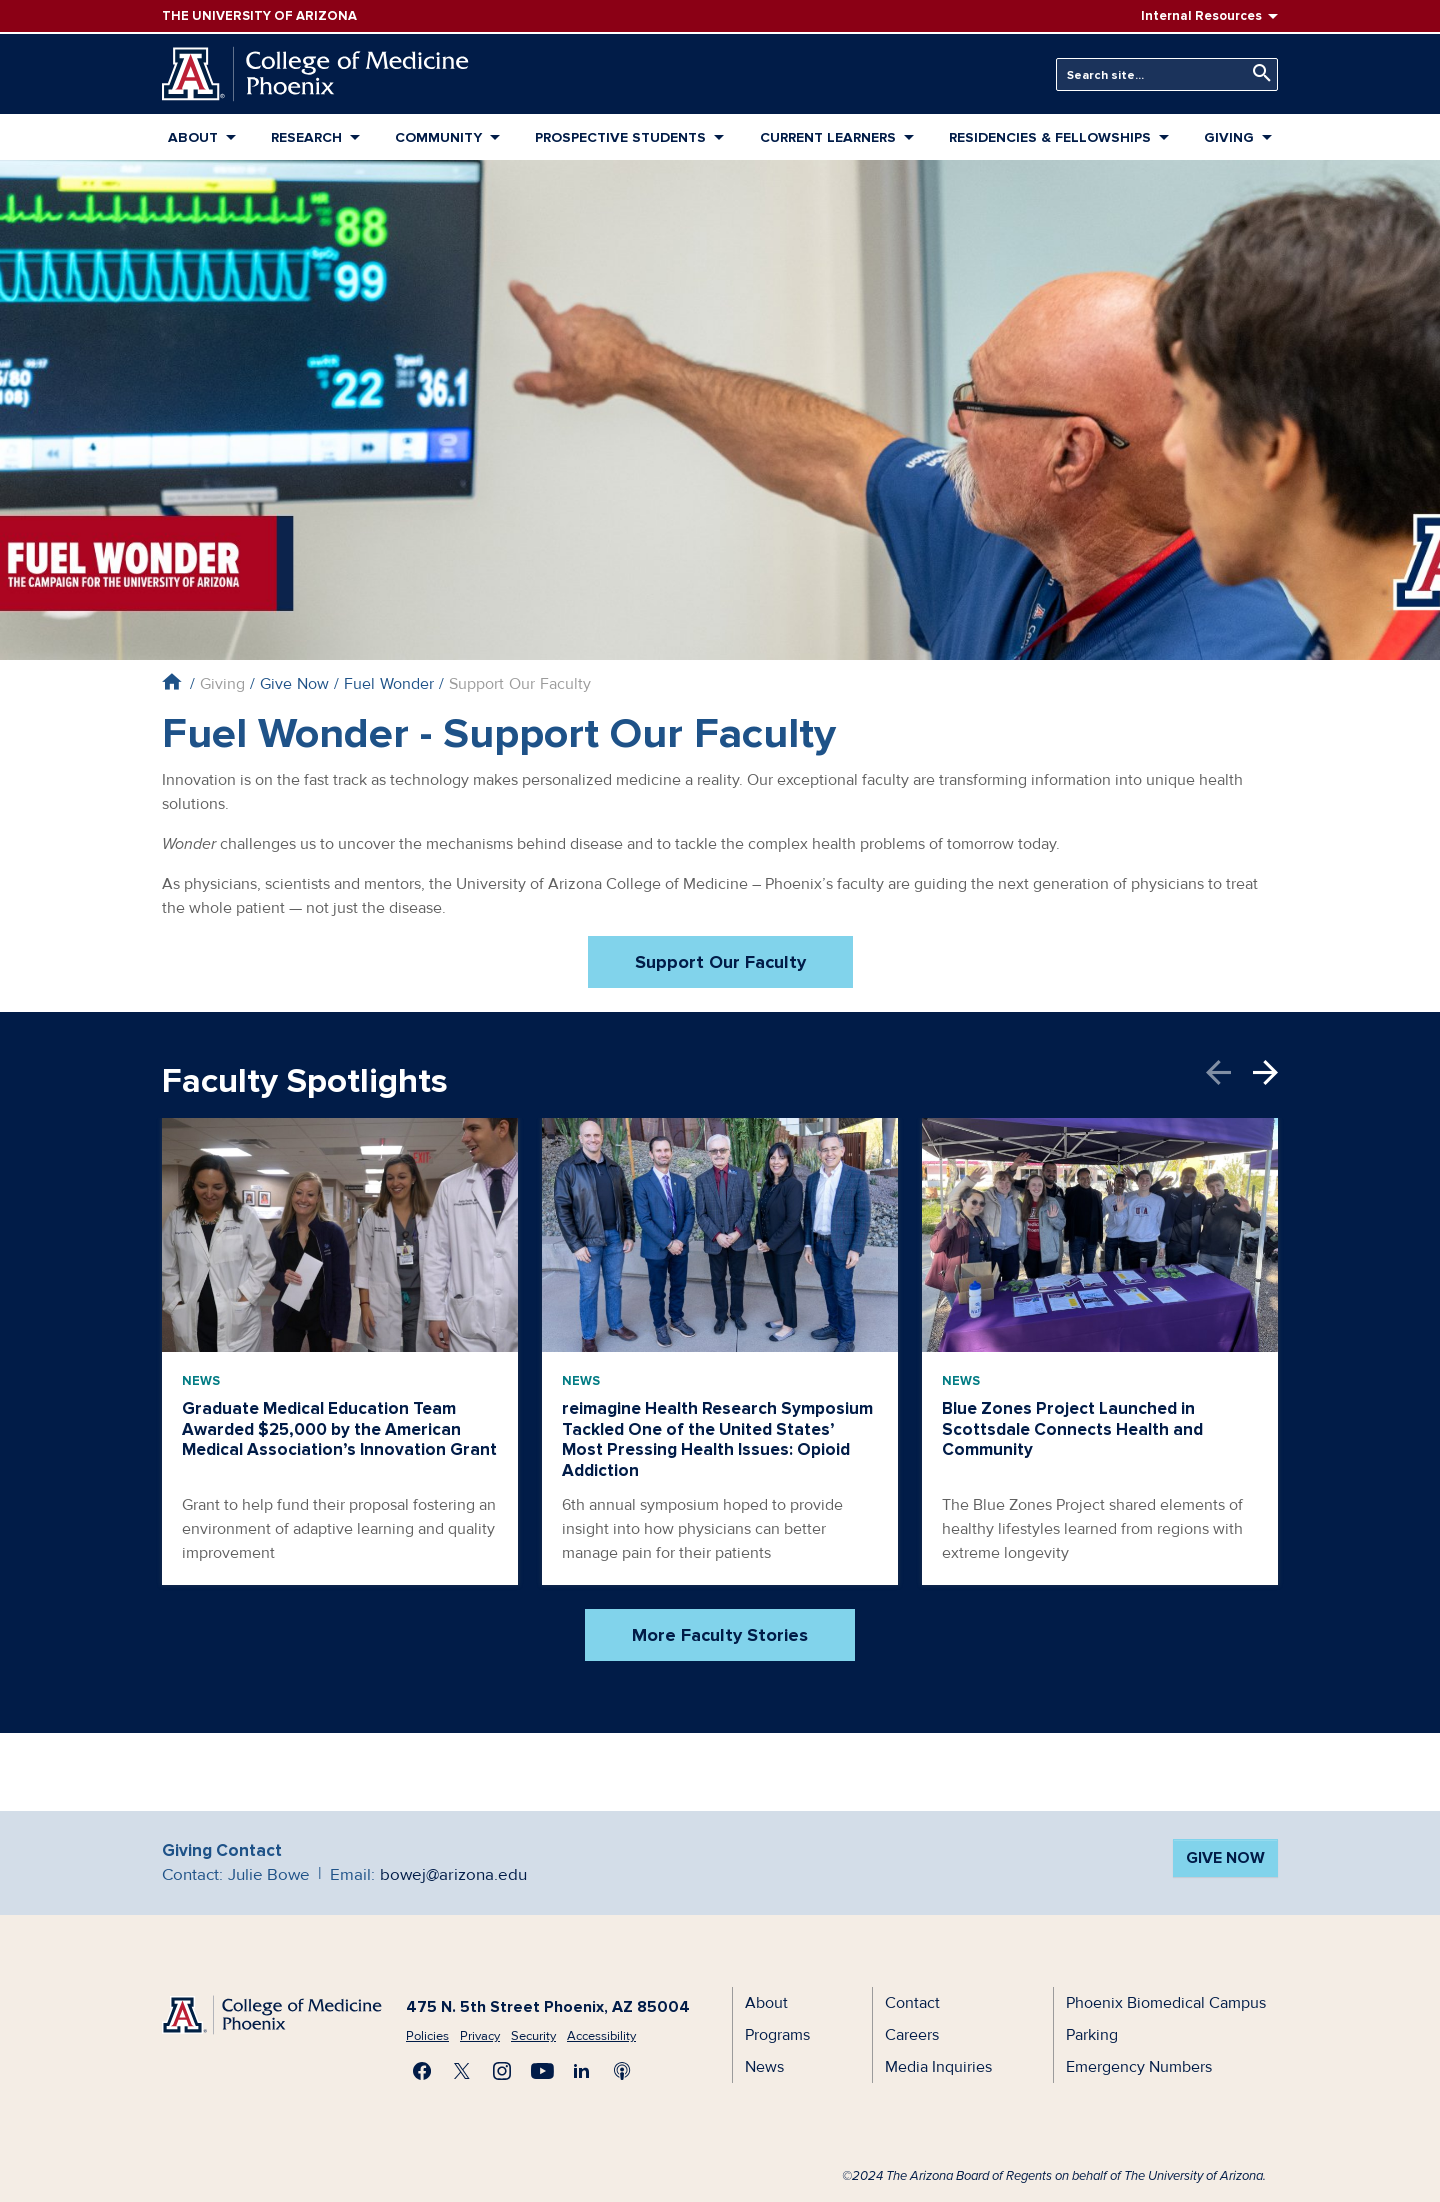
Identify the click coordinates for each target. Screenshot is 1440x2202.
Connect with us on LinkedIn (582, 2071)
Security (533, 2036)
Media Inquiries (938, 2067)
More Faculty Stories (720, 1635)
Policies (427, 2036)
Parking (1092, 2035)
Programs (777, 2035)
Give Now (294, 684)
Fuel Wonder (389, 684)
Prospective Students (620, 137)
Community (438, 137)
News (201, 1381)
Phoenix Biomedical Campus (1166, 2003)
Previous (1229, 1072)
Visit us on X (462, 2071)
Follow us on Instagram (502, 2071)
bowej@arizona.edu (453, 1874)
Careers (912, 2035)
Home (171, 681)
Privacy (480, 2036)
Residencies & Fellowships (1050, 137)
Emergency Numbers (1139, 2067)
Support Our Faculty (720, 962)
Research (306, 137)
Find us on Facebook (422, 2071)
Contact (912, 2003)
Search (1257, 73)
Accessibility (601, 2036)
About (193, 137)
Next (1265, 1072)
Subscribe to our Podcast (622, 2071)
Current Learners (828, 137)
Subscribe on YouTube (542, 2071)
